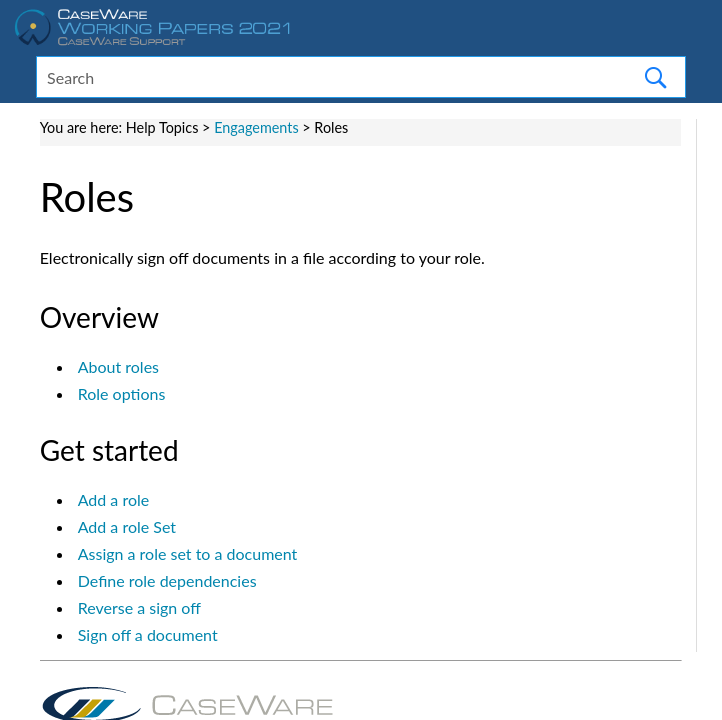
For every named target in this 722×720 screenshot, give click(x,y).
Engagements (256, 127)
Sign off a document (148, 634)
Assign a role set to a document (188, 553)
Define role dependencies (167, 580)
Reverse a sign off (139, 607)
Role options (122, 393)
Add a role (114, 499)
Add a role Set (127, 526)
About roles (118, 366)
